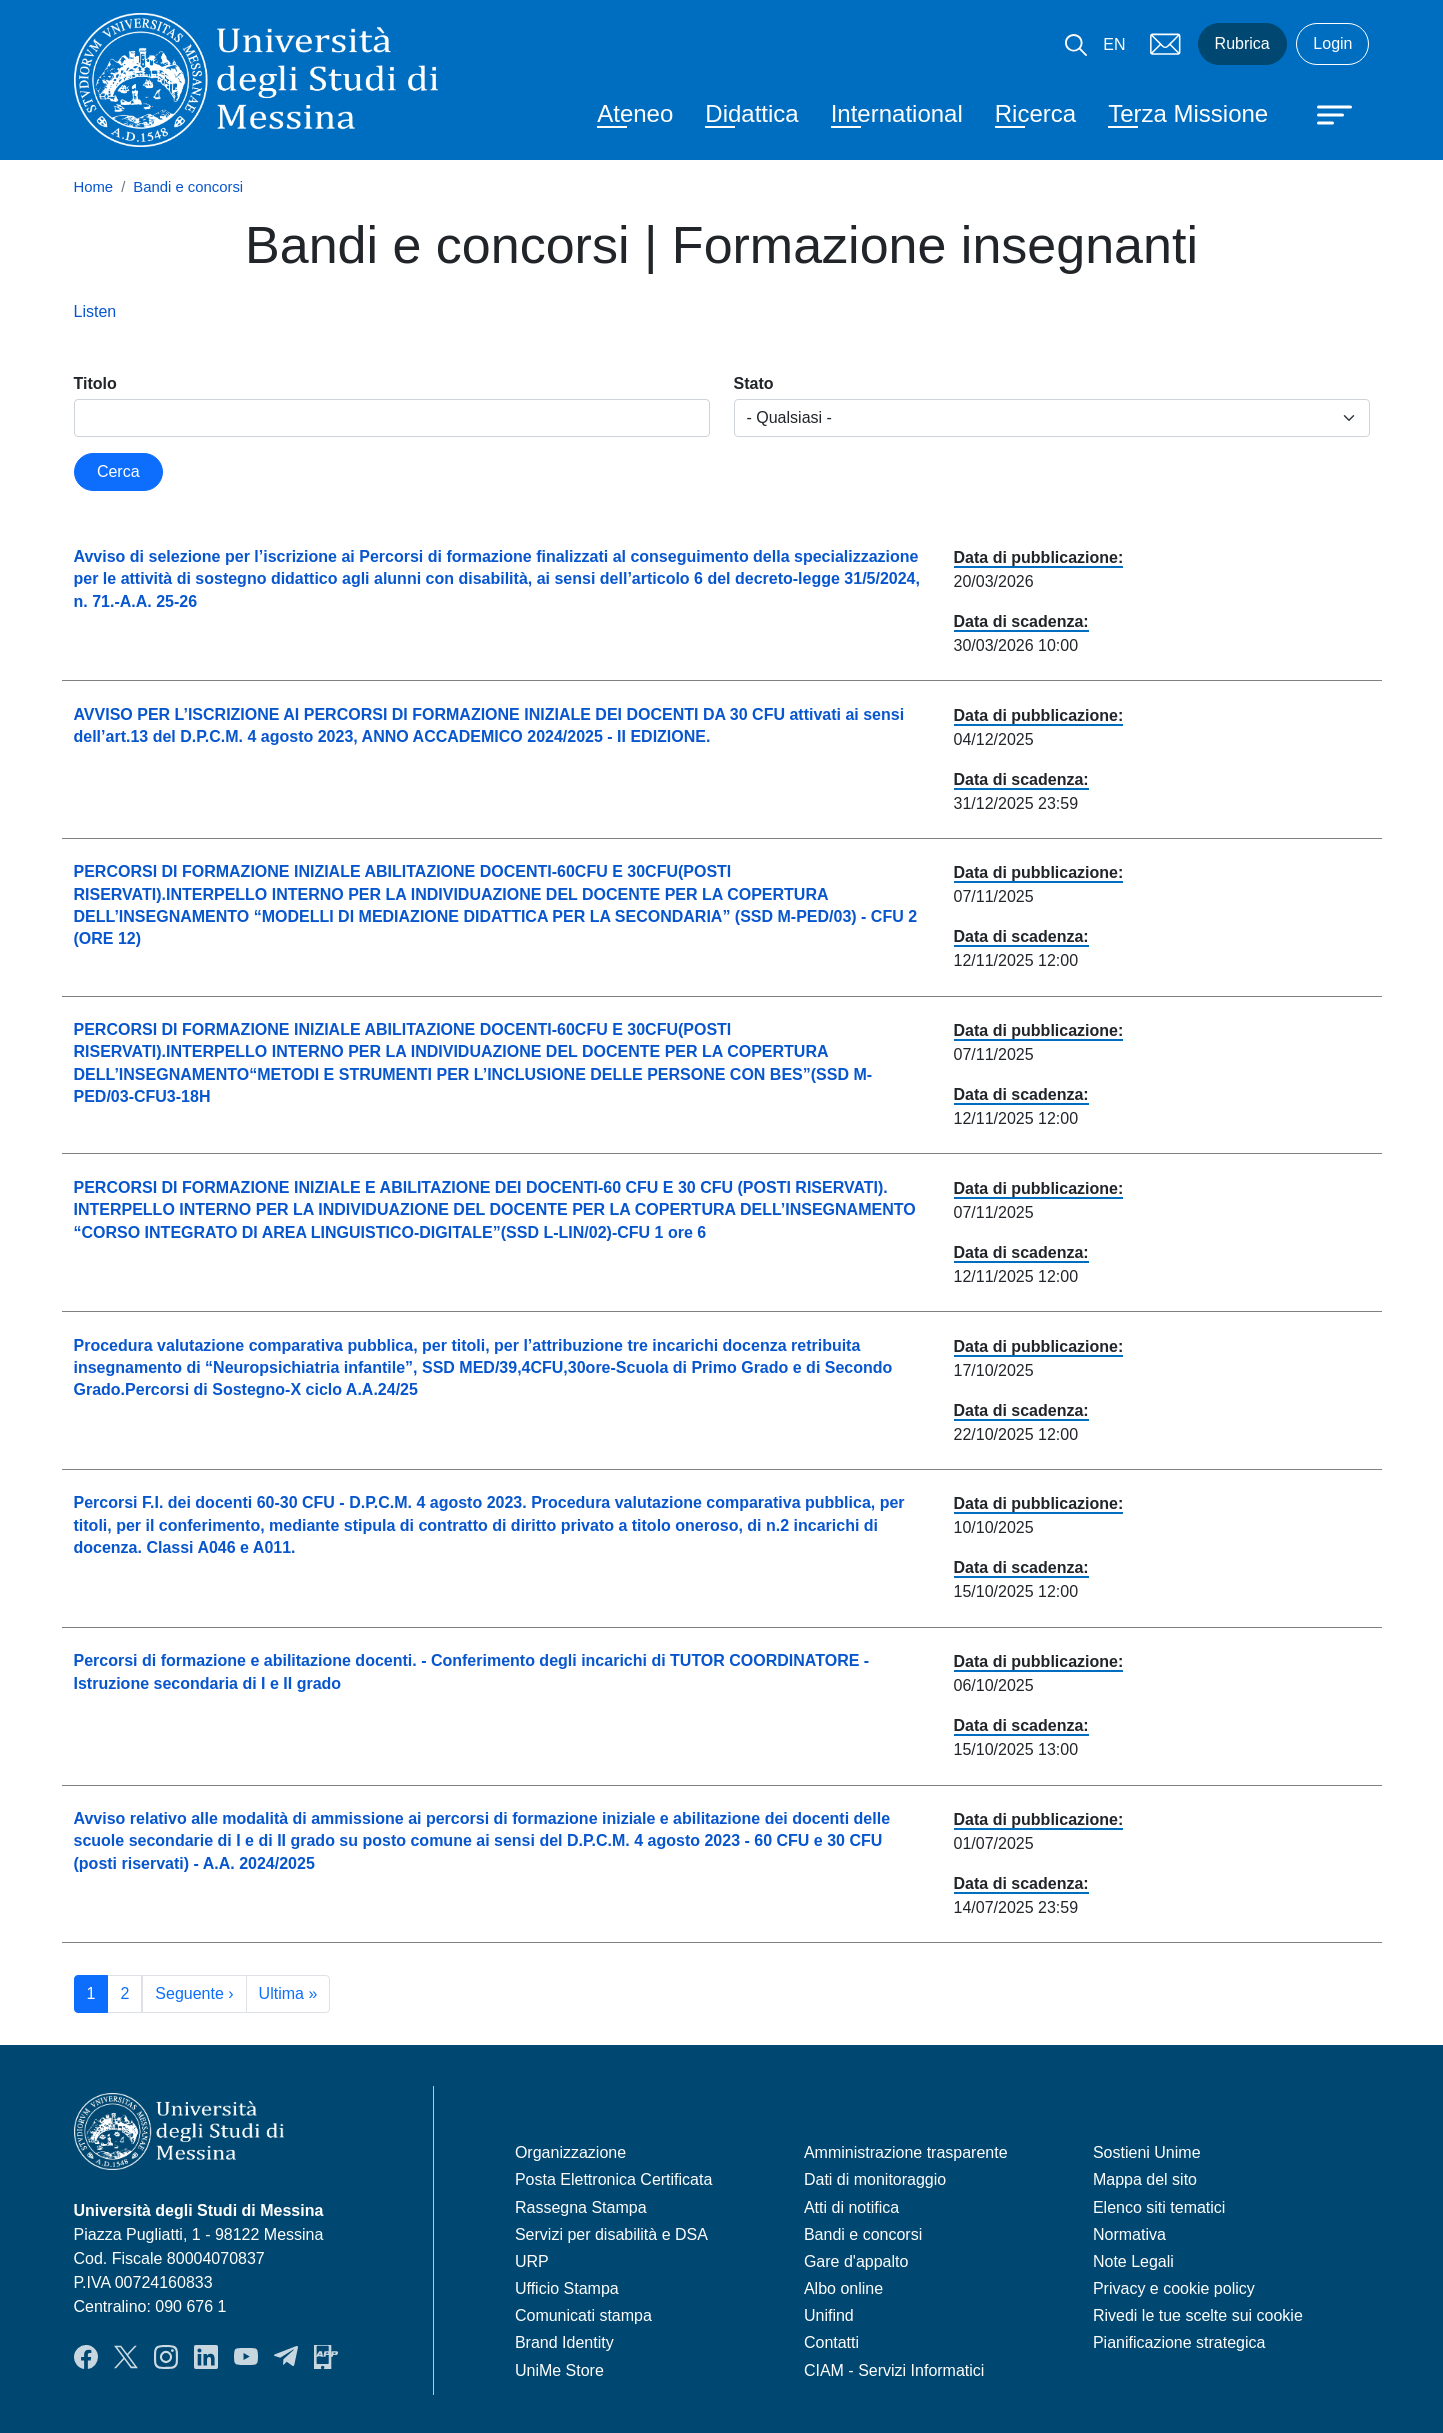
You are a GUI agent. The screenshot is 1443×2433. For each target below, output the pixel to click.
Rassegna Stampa (581, 2207)
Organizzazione (570, 2152)
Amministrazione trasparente (906, 2152)
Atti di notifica (851, 2207)
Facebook (86, 2357)
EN (1114, 44)
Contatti (831, 2342)
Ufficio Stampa (567, 2288)
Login (1332, 43)
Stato (754, 383)
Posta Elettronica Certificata (613, 2179)
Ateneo (635, 113)
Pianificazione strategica (1179, 2342)
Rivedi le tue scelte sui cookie (1198, 2315)
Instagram (166, 2357)
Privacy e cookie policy (1174, 2288)
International (897, 113)
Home (94, 187)
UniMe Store (559, 2370)
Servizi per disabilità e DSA (611, 2234)
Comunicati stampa (583, 2315)
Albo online (843, 2288)
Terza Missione (1188, 113)
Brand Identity (564, 2342)
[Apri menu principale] (1325, 113)
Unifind (829, 2315)
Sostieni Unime (1147, 2152)
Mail (1166, 44)
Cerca (118, 471)
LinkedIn (206, 2357)
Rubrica (1242, 43)
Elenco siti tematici (1159, 2207)
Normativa (1129, 2234)
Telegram (286, 2357)
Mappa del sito (1145, 2179)
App (326, 2357)
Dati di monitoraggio (875, 2179)
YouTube (246, 2357)
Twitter (126, 2357)
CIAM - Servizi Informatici (894, 2370)
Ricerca (1035, 113)
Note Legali (1133, 2261)
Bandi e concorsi (188, 187)
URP (532, 2261)
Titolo (95, 383)
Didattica (751, 113)
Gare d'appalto (856, 2261)
